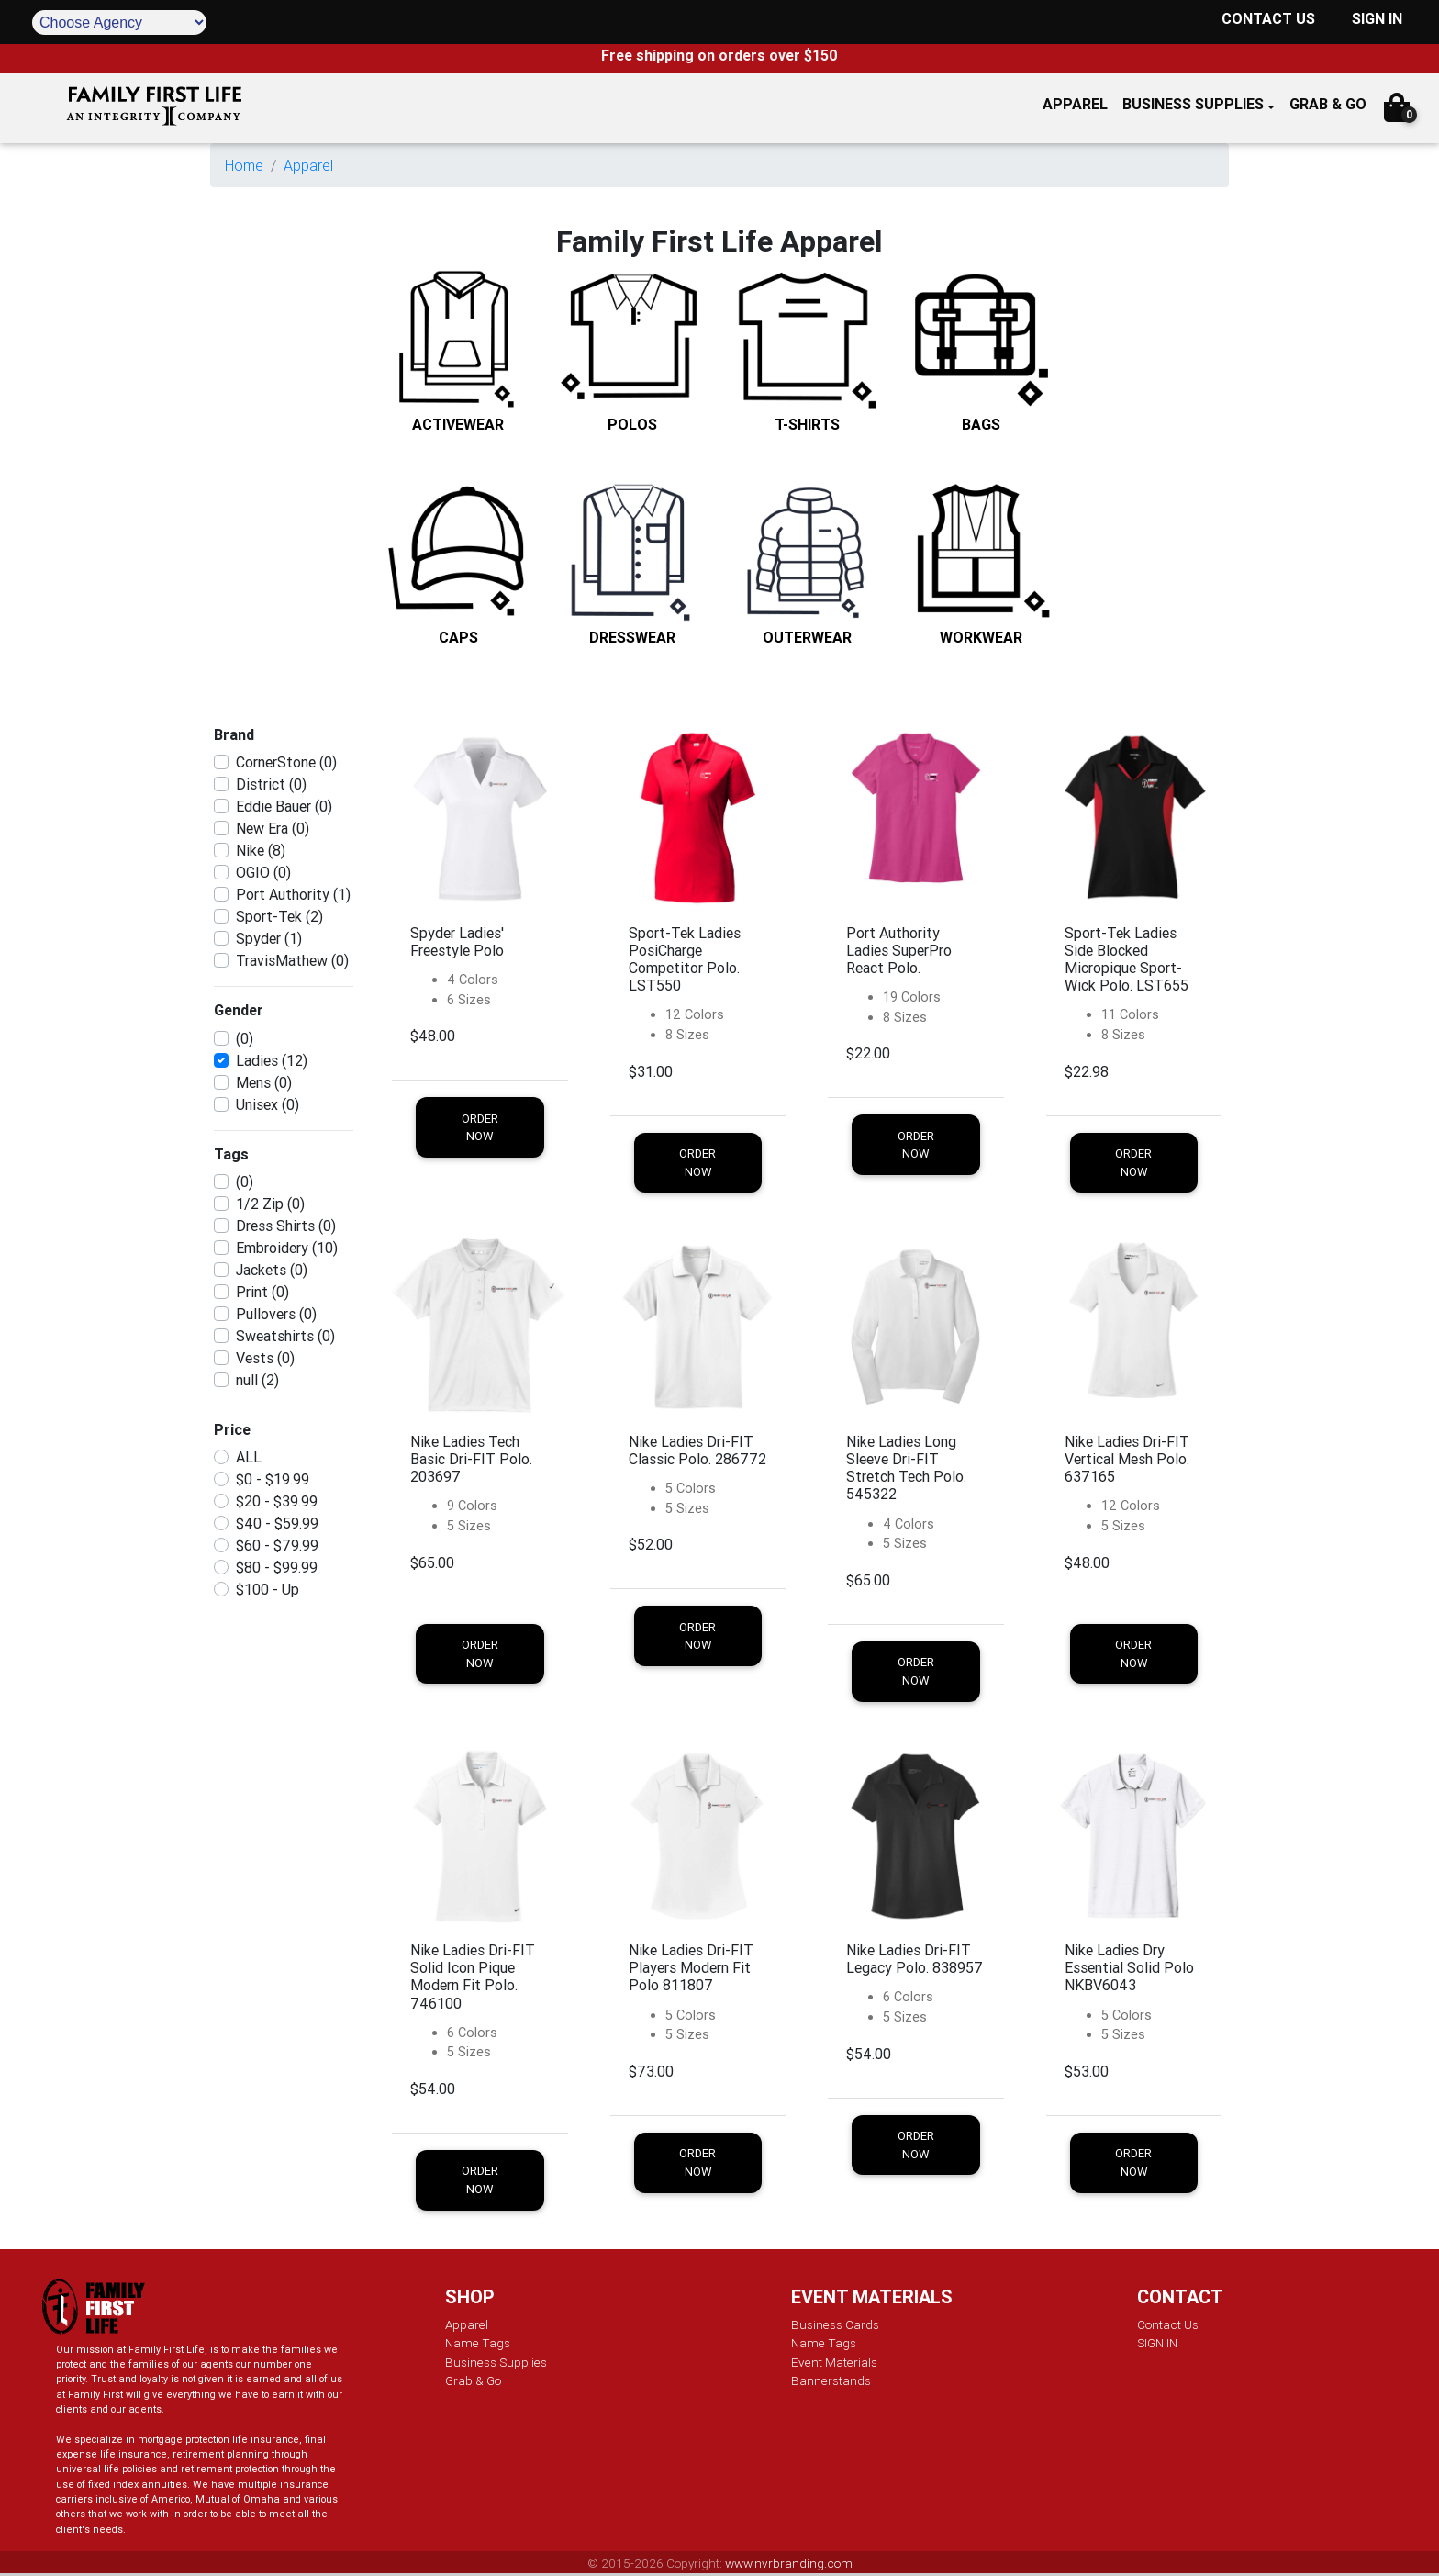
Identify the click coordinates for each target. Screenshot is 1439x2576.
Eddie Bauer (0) (284, 806)
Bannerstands (831, 2380)
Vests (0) (265, 1358)
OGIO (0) (263, 872)
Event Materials (834, 2362)
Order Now (480, 1127)
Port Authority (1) (293, 894)
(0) (244, 1038)
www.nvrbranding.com (789, 2563)
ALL (249, 1457)
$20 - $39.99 (277, 1501)
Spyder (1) (269, 938)
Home (244, 165)
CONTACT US (1268, 18)
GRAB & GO (1327, 104)
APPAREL (1075, 104)
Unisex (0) (267, 1104)
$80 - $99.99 (277, 1567)
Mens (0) (264, 1082)
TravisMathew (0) (292, 960)
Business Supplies (1193, 104)
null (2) (257, 1380)
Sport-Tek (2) (279, 916)
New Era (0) (272, 828)
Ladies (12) (271, 1060)
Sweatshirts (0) (285, 1336)
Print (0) (262, 1291)
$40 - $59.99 (277, 1523)
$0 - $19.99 (272, 1479)
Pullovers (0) (276, 1314)
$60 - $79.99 (277, 1545)
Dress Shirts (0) (286, 1225)
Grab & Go (473, 2380)
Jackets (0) (271, 1269)
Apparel (308, 165)
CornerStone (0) (286, 762)
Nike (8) (260, 850)
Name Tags (477, 2343)
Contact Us (1168, 2324)
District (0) (271, 784)
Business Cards (835, 2324)
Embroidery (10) (287, 1247)
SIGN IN (1377, 18)
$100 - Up (267, 1589)
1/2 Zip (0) (270, 1203)
